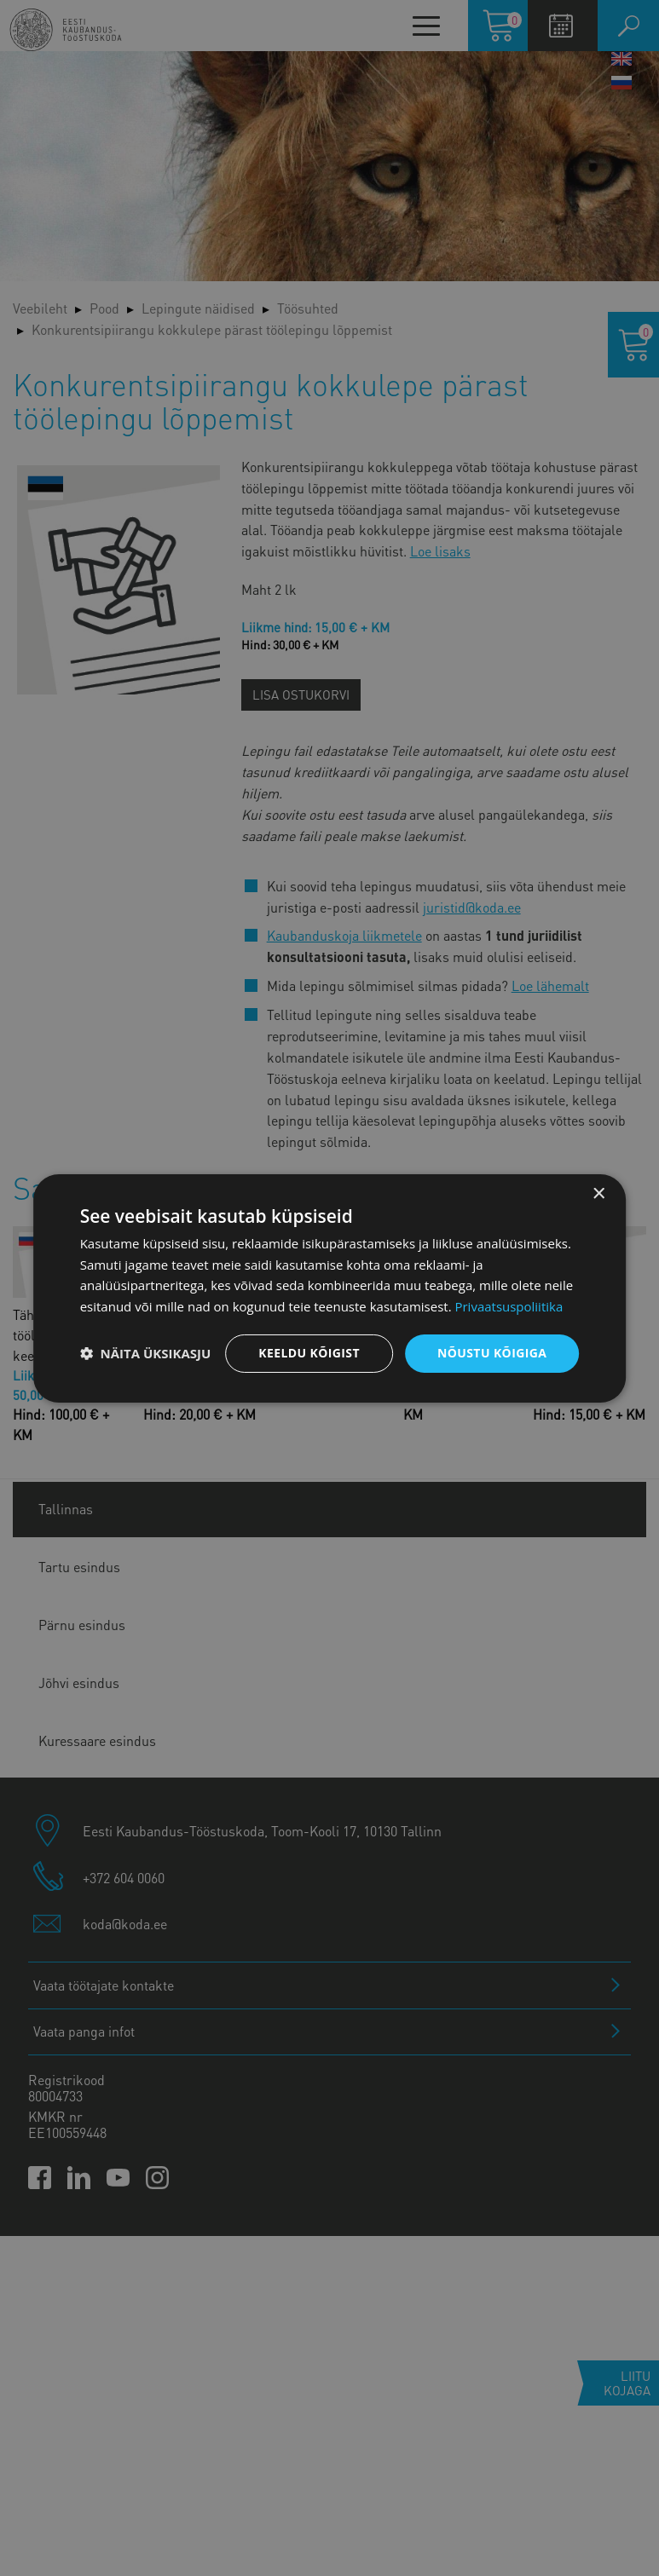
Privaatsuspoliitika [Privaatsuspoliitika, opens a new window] (508, 1306)
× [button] (598, 1193)
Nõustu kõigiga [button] (491, 1353)
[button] (145, 1353)
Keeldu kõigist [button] (309, 1353)
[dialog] (330, 1287)
